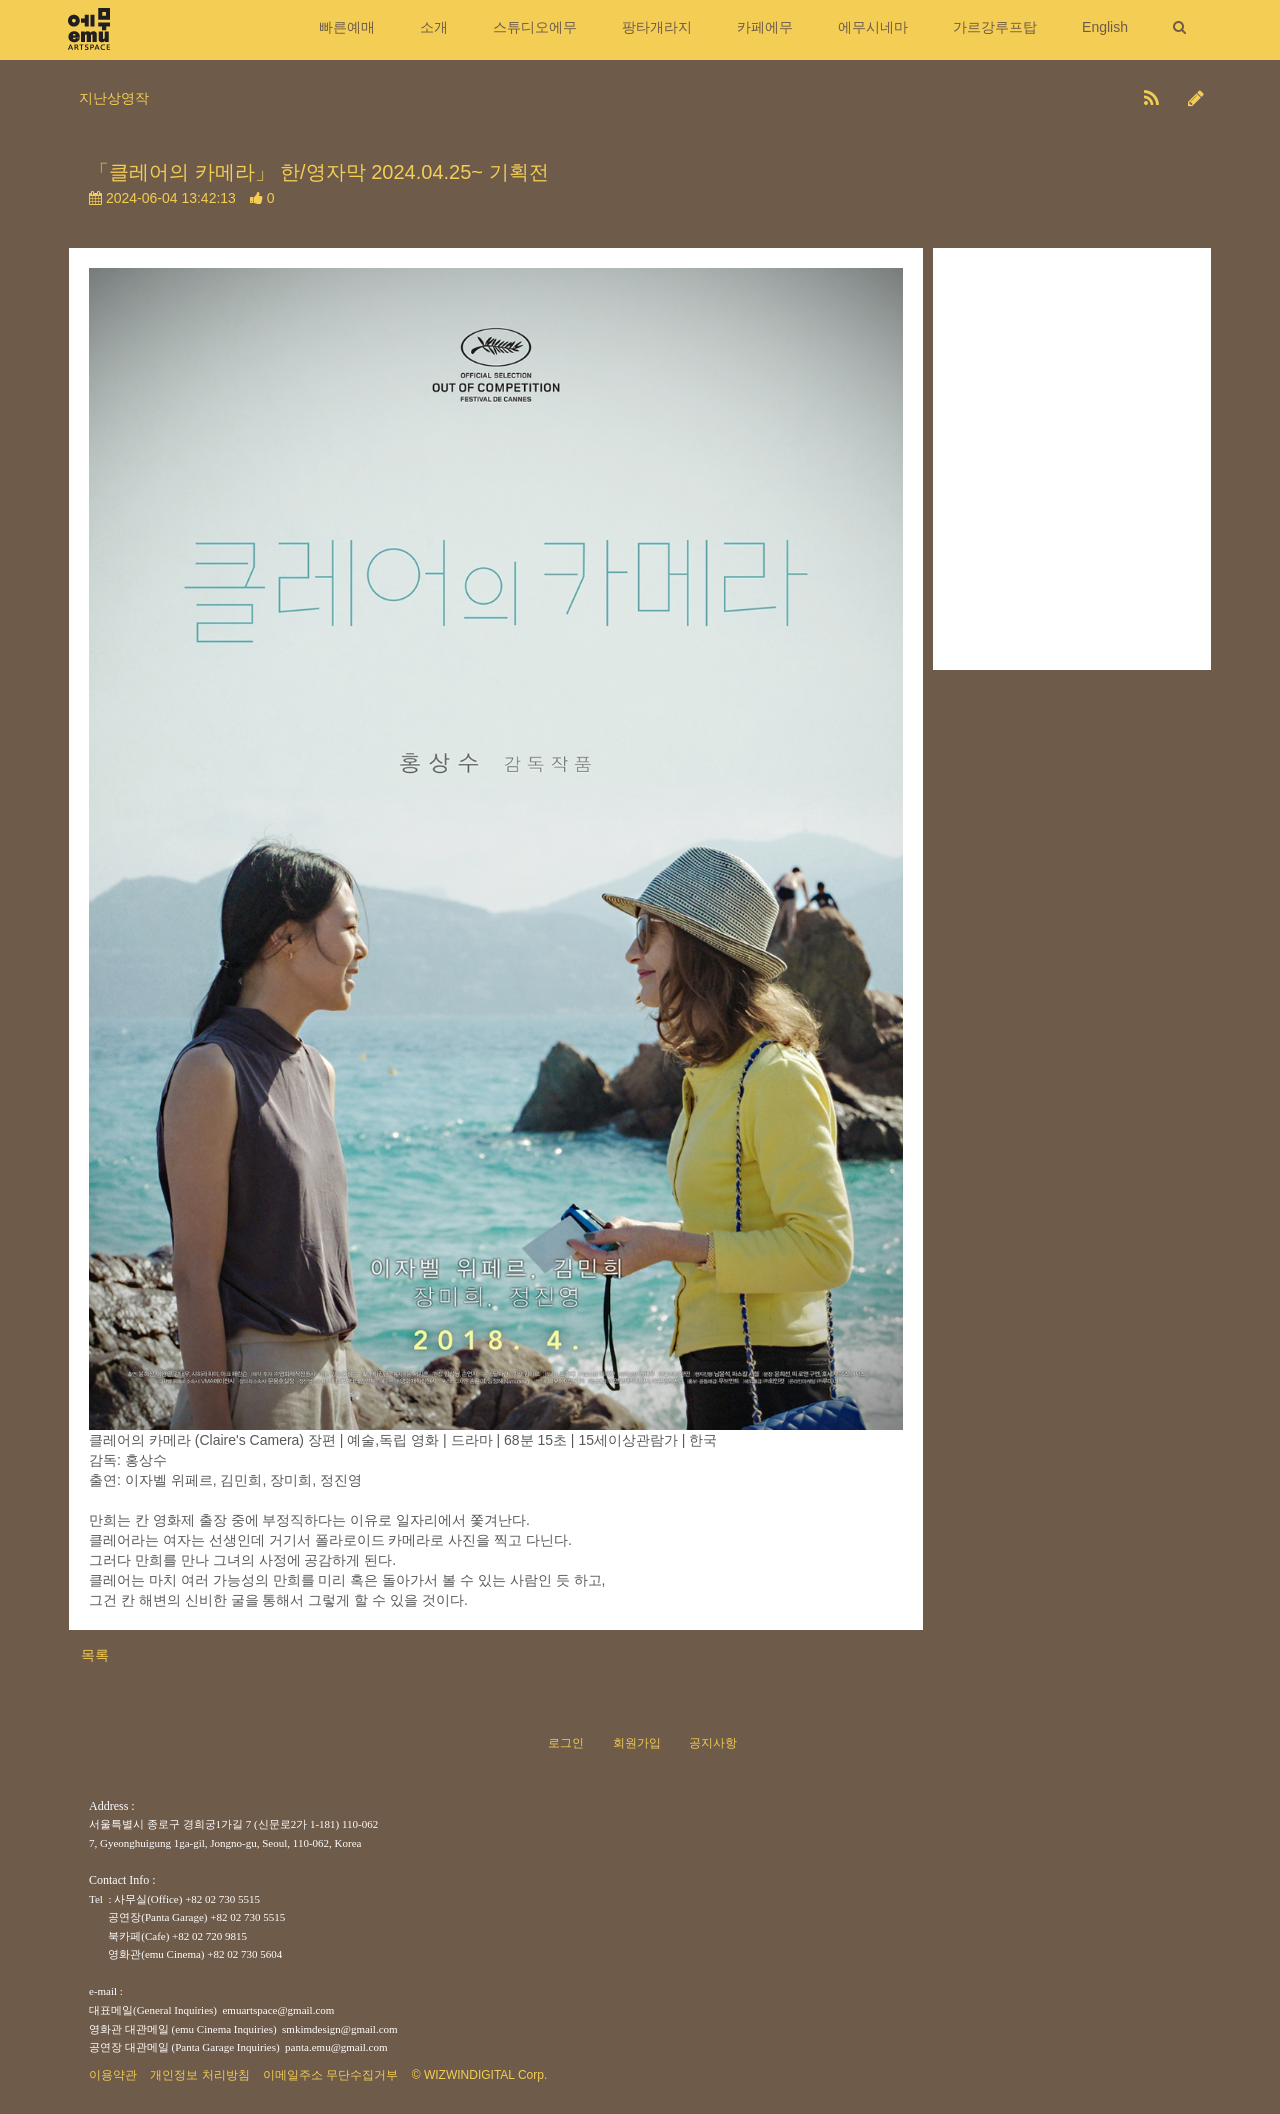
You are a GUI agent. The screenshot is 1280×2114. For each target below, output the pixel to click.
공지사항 (713, 1743)
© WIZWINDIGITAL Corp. (480, 2075)
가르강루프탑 (995, 27)
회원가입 (637, 1743)
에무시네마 (873, 27)
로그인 (566, 1743)
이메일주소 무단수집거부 (330, 2075)
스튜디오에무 (535, 27)
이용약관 (113, 2075)
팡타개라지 (657, 27)
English (1105, 27)
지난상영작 (114, 98)
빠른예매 (347, 27)
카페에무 (765, 27)
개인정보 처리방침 (199, 2075)
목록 (95, 1655)
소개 (434, 27)
